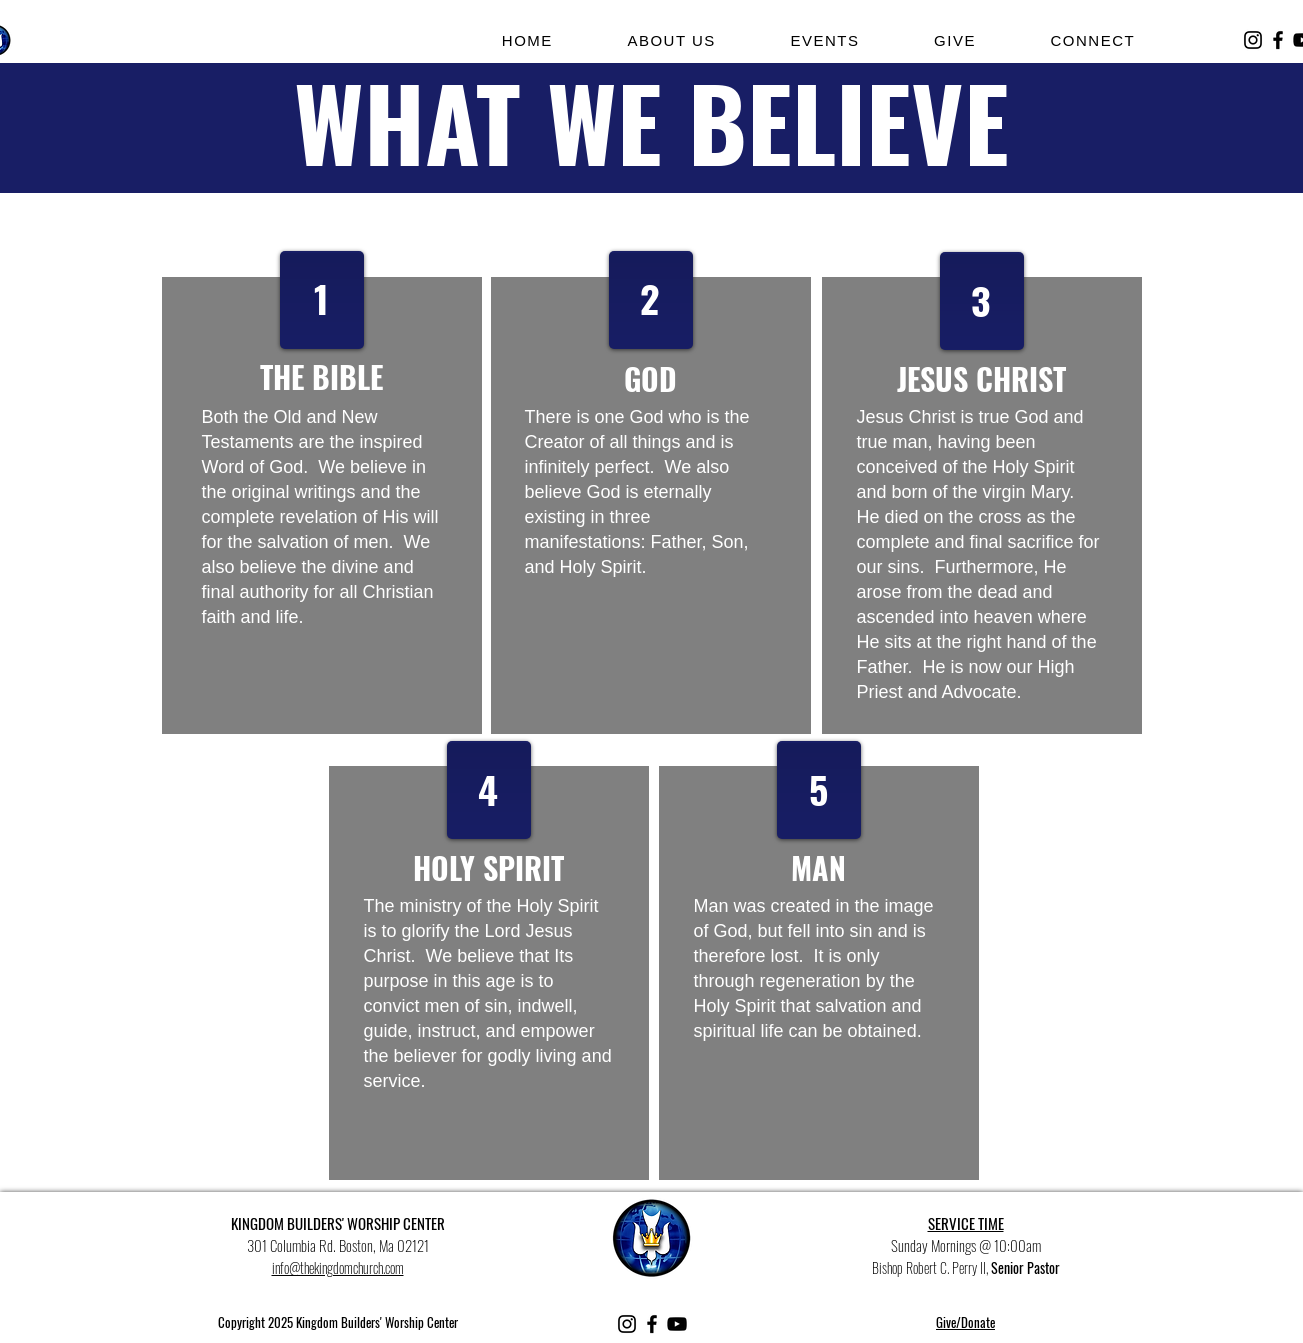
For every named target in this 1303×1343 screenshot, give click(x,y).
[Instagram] (1253, 40)
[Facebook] (1278, 40)
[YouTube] (677, 1324)
